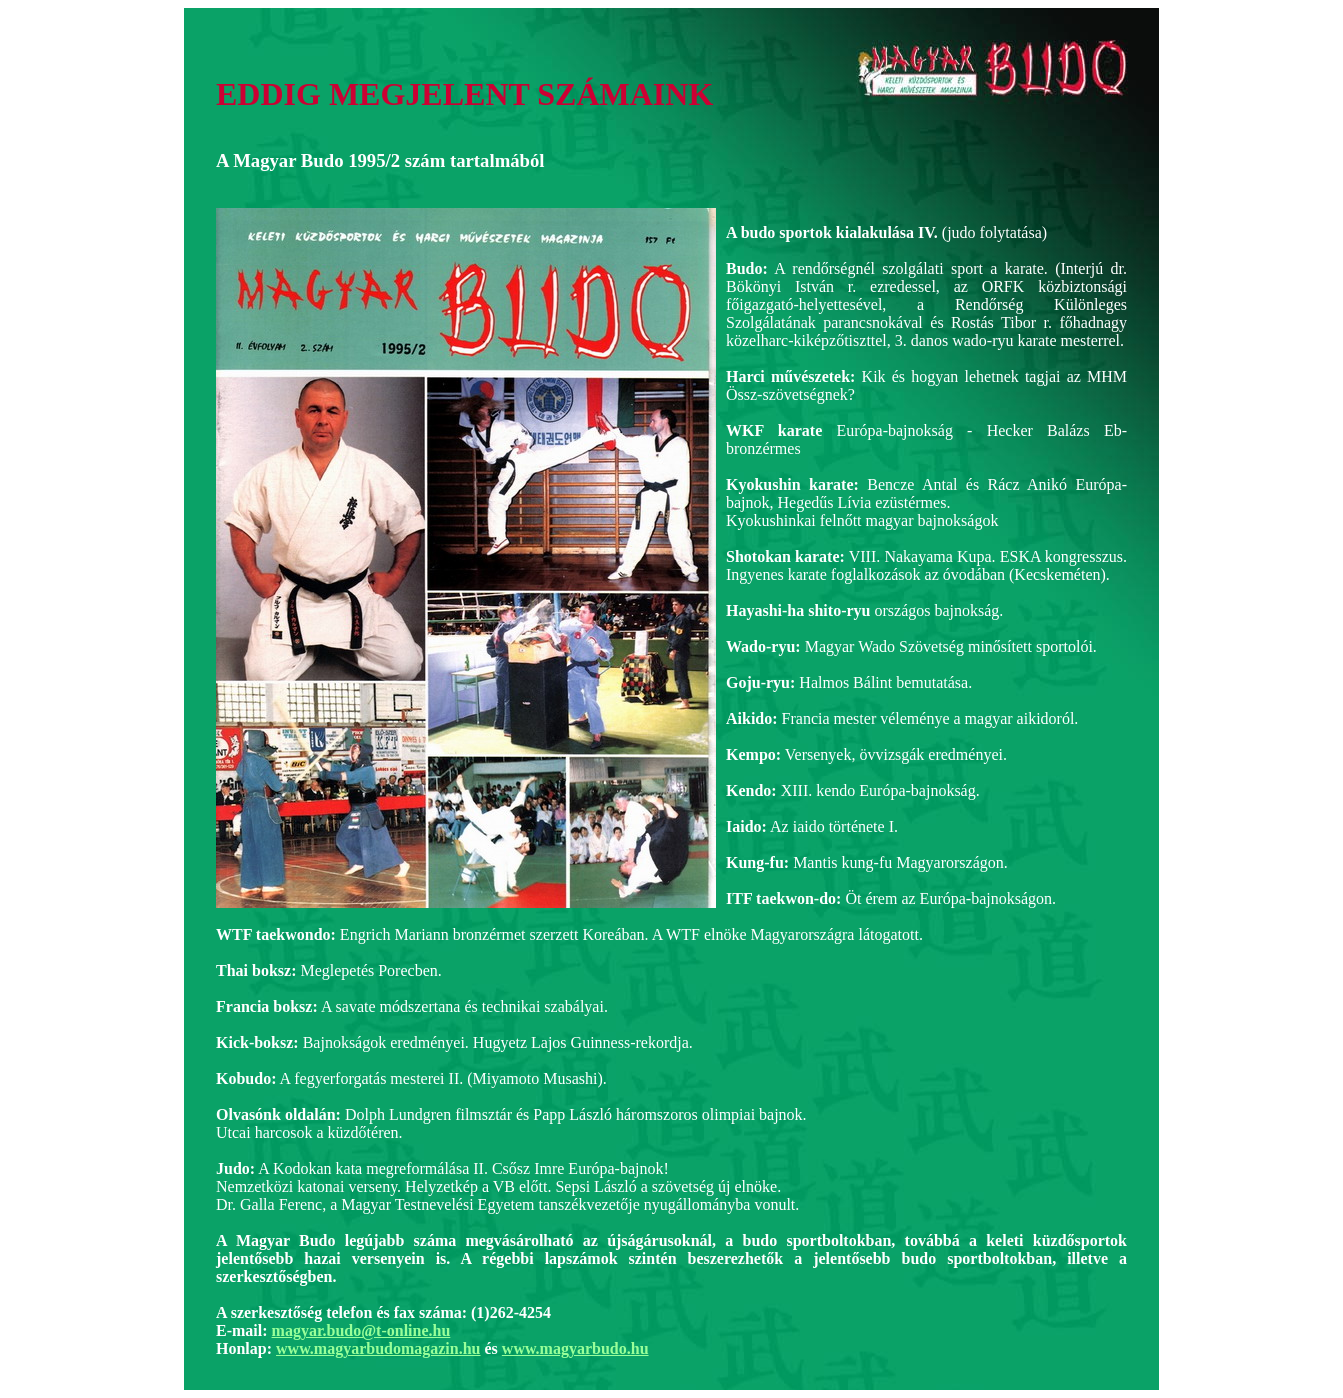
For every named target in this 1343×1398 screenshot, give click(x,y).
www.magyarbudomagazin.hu (378, 1348)
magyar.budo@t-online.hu (361, 1330)
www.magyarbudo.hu (575, 1348)
